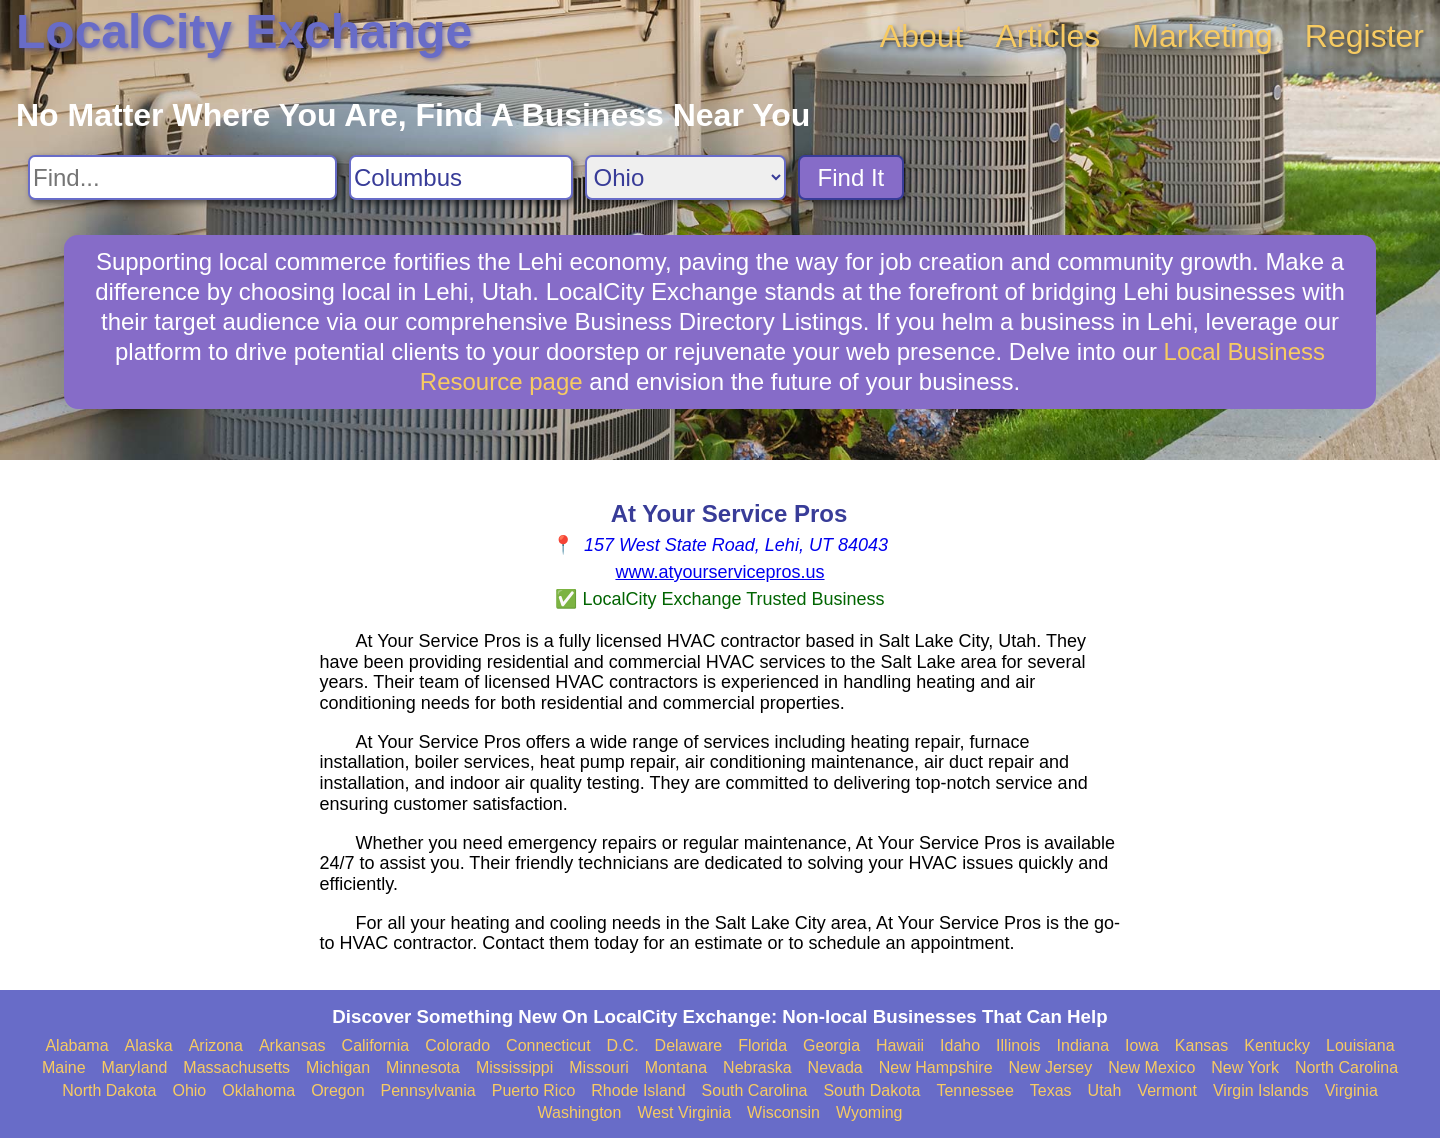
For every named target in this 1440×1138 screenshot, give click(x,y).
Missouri (599, 1067)
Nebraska (757, 1067)
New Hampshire (936, 1067)
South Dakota (871, 1090)
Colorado (457, 1045)
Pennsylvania (428, 1090)
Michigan (338, 1067)
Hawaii (900, 1045)
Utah (1105, 1090)
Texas (1051, 1090)
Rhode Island (638, 1090)
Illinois (1018, 1045)
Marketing (1202, 36)
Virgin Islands (1261, 1090)
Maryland (135, 1067)
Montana (676, 1067)
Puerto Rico (534, 1090)
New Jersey (1051, 1067)
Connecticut (548, 1045)
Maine (64, 1067)
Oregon (337, 1090)
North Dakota (109, 1090)
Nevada (835, 1067)
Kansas (1201, 1045)
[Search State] (685, 177)
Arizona (216, 1045)
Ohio (189, 1090)
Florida (762, 1045)
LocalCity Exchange (244, 31)
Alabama (76, 1045)
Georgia (831, 1045)
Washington (579, 1112)
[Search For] (182, 177)
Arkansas (292, 1045)
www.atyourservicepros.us (719, 572)
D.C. (623, 1045)
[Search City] (461, 177)
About (922, 36)
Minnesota (423, 1067)
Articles (1047, 36)
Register (1364, 36)
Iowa (1142, 1045)
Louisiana (1360, 1045)
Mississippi (514, 1067)
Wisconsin (783, 1112)
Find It (851, 177)
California (376, 1045)
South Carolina (755, 1090)
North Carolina (1346, 1067)
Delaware (689, 1045)
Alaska (149, 1045)
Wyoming (869, 1112)
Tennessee (974, 1090)
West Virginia (684, 1112)
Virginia (1351, 1090)
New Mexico (1151, 1067)
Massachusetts (236, 1067)
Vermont (1167, 1090)
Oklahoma (258, 1090)
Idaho (960, 1045)
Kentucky (1277, 1045)
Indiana (1083, 1045)
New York (1245, 1067)
